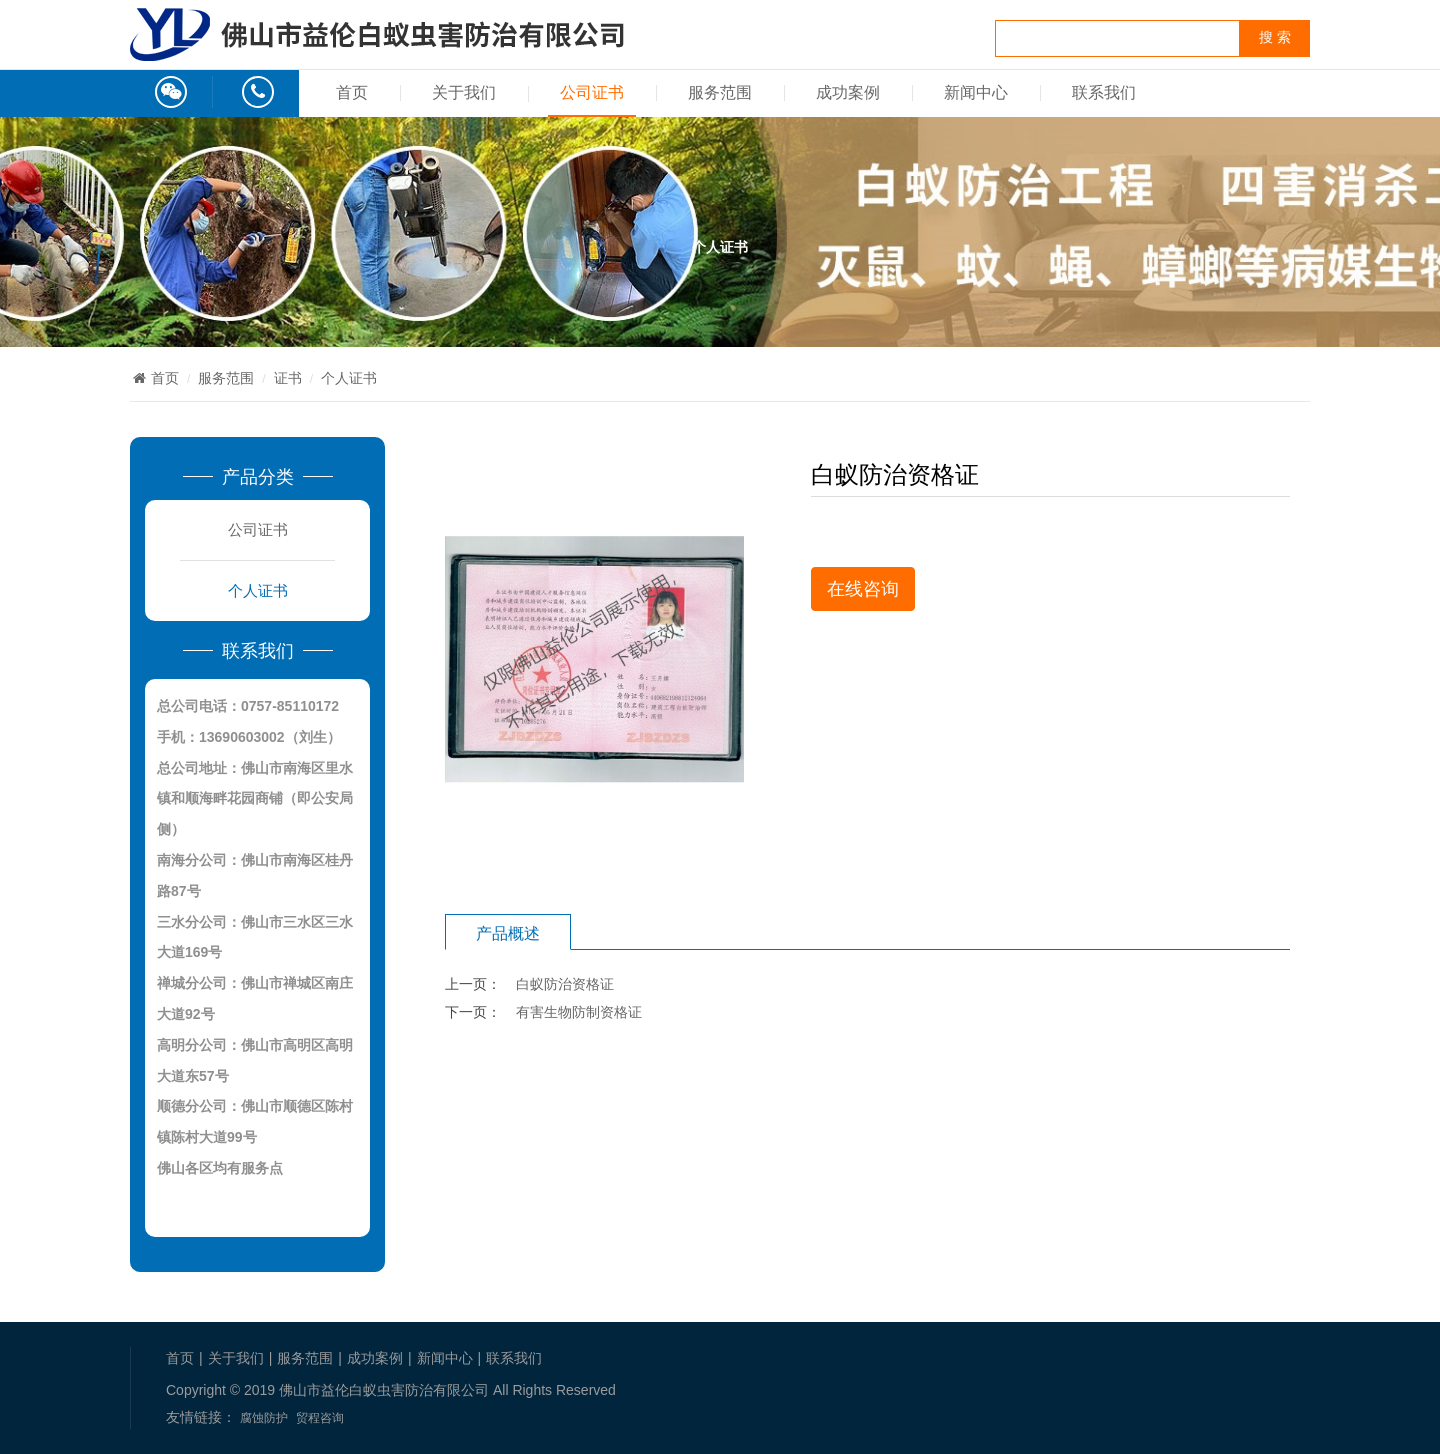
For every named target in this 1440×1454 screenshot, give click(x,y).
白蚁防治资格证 (565, 984)
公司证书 (592, 92)
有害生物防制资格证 (579, 1012)
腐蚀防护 (264, 1418)
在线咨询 (863, 589)
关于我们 (464, 92)
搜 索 (1275, 37)
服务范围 (720, 92)
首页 (352, 92)
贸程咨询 (320, 1418)
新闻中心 (976, 92)
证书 (288, 378)
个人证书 (349, 378)
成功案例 (848, 92)
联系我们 (1104, 92)
